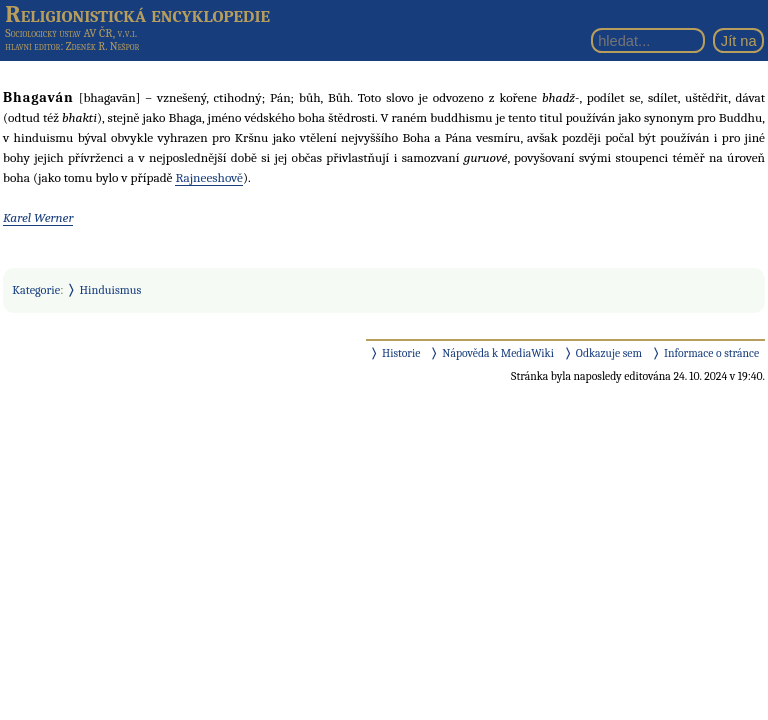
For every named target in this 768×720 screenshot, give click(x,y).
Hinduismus (111, 290)
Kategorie (36, 290)
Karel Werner (38, 217)
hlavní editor (32, 46)
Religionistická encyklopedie (137, 14)
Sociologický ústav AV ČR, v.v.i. (71, 33)
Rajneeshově (209, 177)
